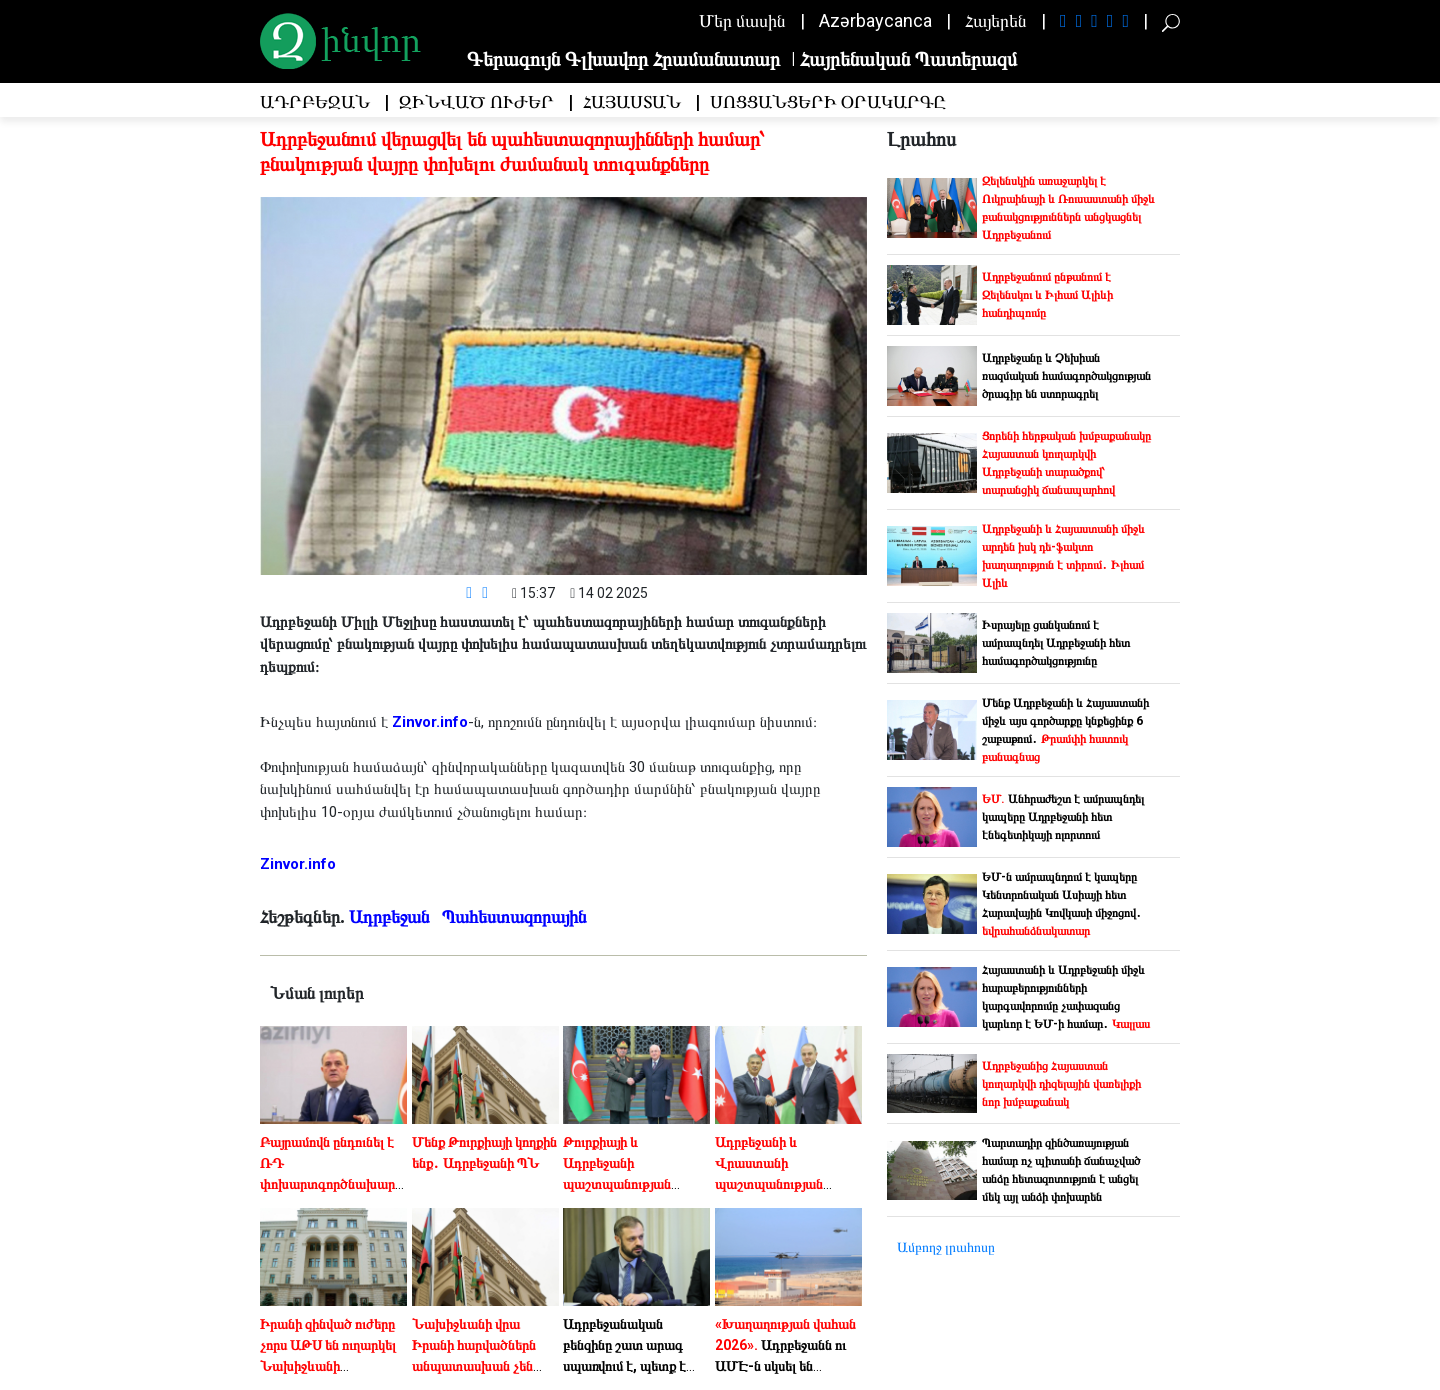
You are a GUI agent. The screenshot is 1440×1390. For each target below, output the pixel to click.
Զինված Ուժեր (476, 102)
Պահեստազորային (516, 916)
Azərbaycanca (875, 20)
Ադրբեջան (315, 102)
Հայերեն (996, 20)
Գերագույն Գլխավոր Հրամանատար (623, 59)
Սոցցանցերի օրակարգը (828, 102)
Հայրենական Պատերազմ (908, 59)
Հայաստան (632, 102)
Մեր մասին (742, 20)
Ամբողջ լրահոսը (946, 1247)
